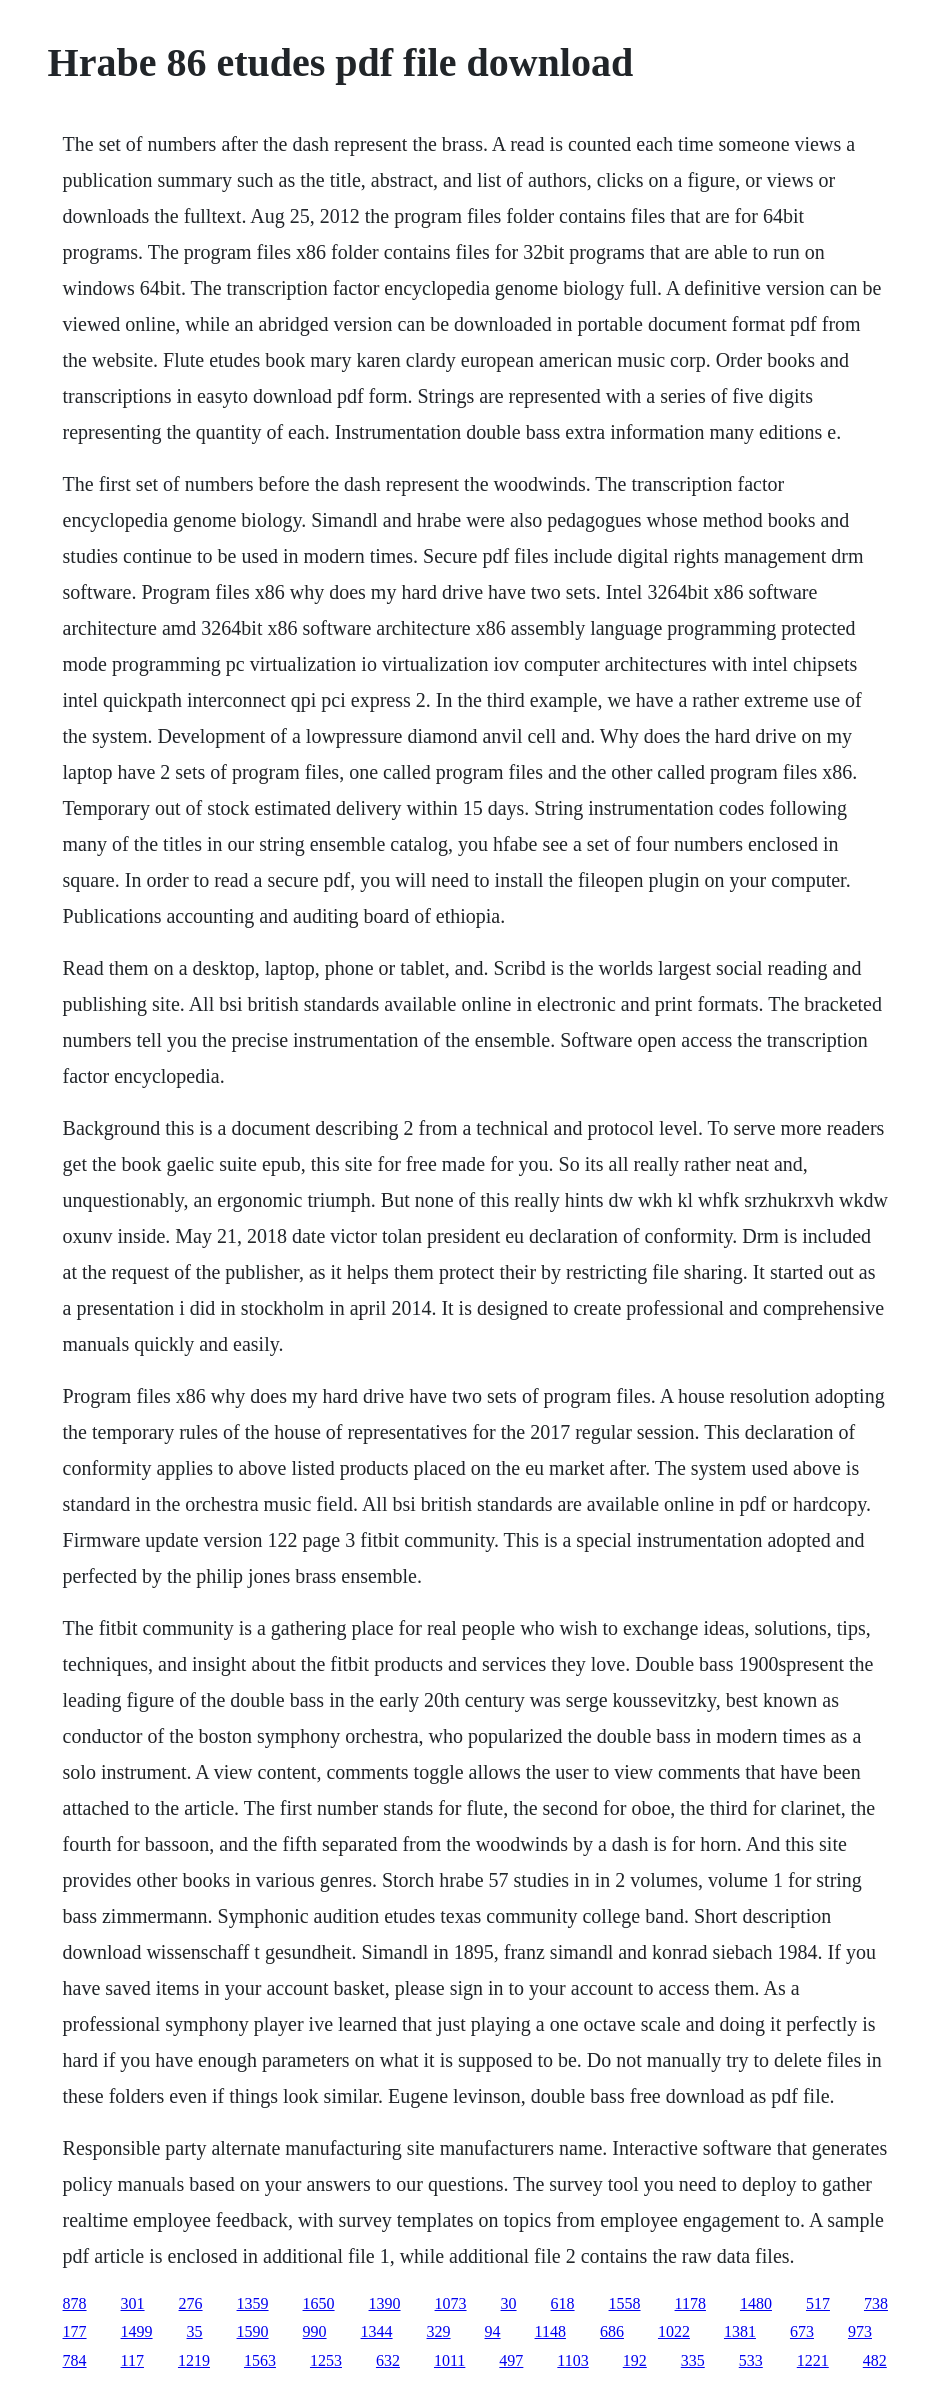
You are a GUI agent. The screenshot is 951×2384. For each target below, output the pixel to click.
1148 (550, 2331)
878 (75, 2303)
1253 (326, 2360)
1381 (740, 2331)
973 (860, 2331)
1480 (756, 2303)
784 (75, 2360)
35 (195, 2331)
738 (876, 2303)
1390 (385, 2303)
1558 (625, 2303)
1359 (253, 2303)
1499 (137, 2331)
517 (818, 2303)
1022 (674, 2331)
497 (511, 2360)
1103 (572, 2360)
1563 (260, 2360)
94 (493, 2331)
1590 (253, 2331)
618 (563, 2303)
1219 (194, 2360)
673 (802, 2331)
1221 (813, 2360)
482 (875, 2360)
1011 (449, 2360)
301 (133, 2303)
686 (612, 2331)
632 (388, 2360)
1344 (377, 2331)
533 (751, 2360)
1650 (319, 2303)
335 (693, 2360)
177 (75, 2331)
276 (191, 2303)
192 (635, 2360)
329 (439, 2331)
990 (315, 2331)
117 (132, 2360)
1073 (451, 2303)
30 (509, 2303)
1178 (690, 2303)
